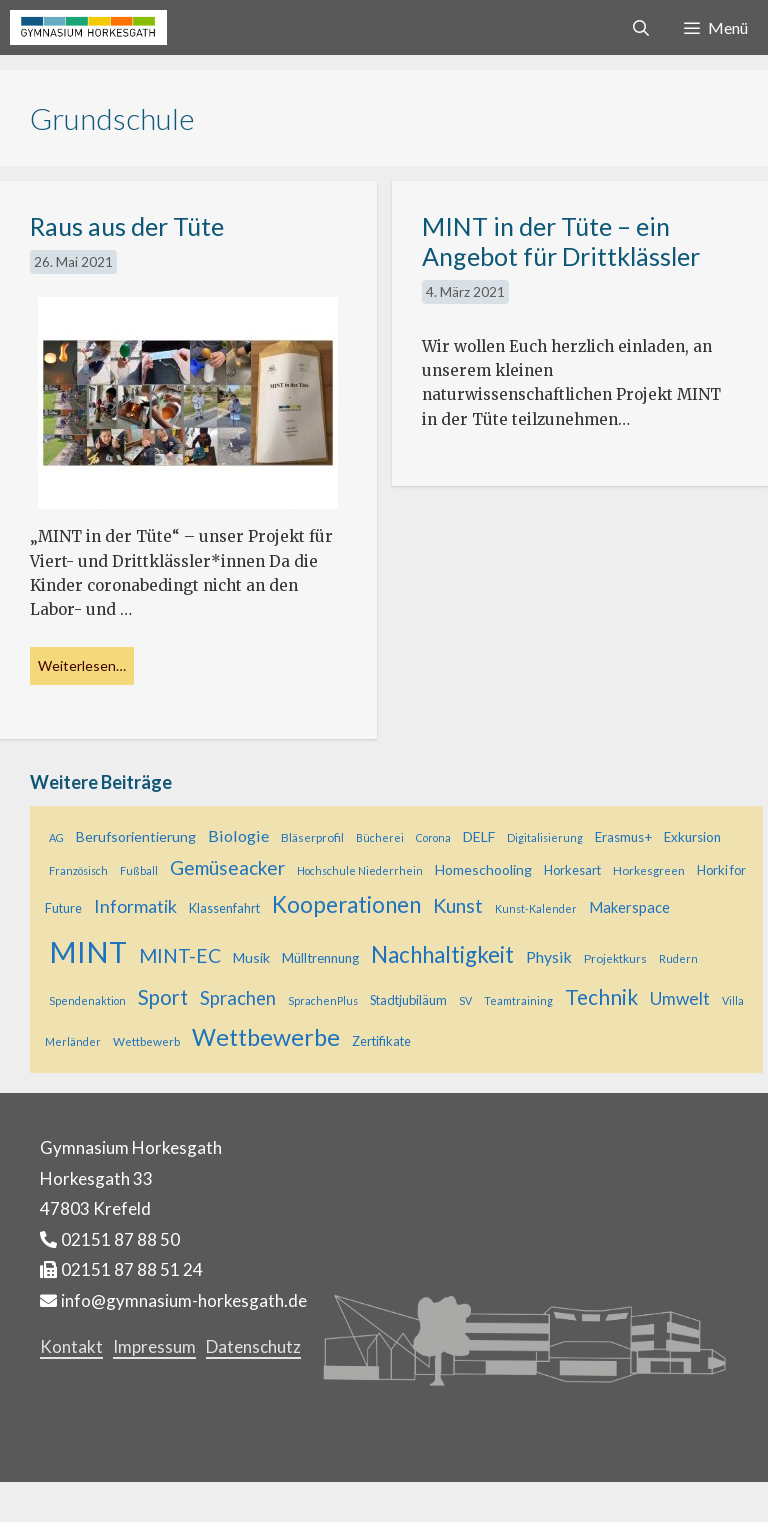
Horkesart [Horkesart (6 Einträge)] (572, 870)
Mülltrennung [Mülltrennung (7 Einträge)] (320, 958)
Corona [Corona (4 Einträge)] (433, 837)
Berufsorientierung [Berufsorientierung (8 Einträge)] (136, 836)
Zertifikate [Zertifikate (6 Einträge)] (381, 1041)
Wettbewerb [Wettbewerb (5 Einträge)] (146, 1041)
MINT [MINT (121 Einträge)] (88, 951)
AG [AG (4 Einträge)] (56, 837)
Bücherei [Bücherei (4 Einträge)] (380, 837)
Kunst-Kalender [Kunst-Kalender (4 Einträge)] (536, 908)
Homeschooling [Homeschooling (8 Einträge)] (483, 869)
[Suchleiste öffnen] (641, 27)
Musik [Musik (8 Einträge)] (251, 957)
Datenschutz (253, 1346)
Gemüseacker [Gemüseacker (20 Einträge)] (227, 867)
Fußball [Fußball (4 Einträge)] (139, 870)
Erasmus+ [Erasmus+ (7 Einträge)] (623, 837)
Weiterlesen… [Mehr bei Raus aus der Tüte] (82, 665)
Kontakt (71, 1346)
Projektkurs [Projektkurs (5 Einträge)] (615, 958)
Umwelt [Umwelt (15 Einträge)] (680, 998)
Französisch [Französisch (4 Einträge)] (78, 870)
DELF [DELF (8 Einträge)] (479, 836)
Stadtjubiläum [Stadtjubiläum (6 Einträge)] (408, 1000)
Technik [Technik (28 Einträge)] (601, 996)
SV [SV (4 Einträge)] (465, 1000)
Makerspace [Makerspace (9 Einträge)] (629, 907)
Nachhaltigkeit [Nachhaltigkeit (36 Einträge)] (442, 954)
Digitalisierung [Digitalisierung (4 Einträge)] (545, 837)
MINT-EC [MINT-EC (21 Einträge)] (180, 955)
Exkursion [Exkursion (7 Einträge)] (692, 837)
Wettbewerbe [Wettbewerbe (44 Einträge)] (266, 1037)
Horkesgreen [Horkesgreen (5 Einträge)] (649, 870)
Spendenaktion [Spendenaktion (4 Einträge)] (87, 1000)
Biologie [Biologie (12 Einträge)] (238, 835)
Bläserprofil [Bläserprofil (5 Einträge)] (312, 837)
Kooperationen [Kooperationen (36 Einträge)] (346, 904)
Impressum (154, 1346)
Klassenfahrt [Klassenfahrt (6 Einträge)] (224, 908)
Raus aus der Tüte (127, 226)
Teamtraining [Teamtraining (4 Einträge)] (518, 1000)
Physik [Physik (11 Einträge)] (549, 956)
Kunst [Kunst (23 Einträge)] (458, 905)
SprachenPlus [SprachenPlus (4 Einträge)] (323, 1000)
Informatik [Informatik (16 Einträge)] (135, 906)
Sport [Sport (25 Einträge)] (163, 997)
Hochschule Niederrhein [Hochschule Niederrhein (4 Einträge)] (360, 870)
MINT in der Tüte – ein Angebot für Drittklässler (561, 241)
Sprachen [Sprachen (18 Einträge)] (238, 998)
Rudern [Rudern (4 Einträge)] (678, 958)
